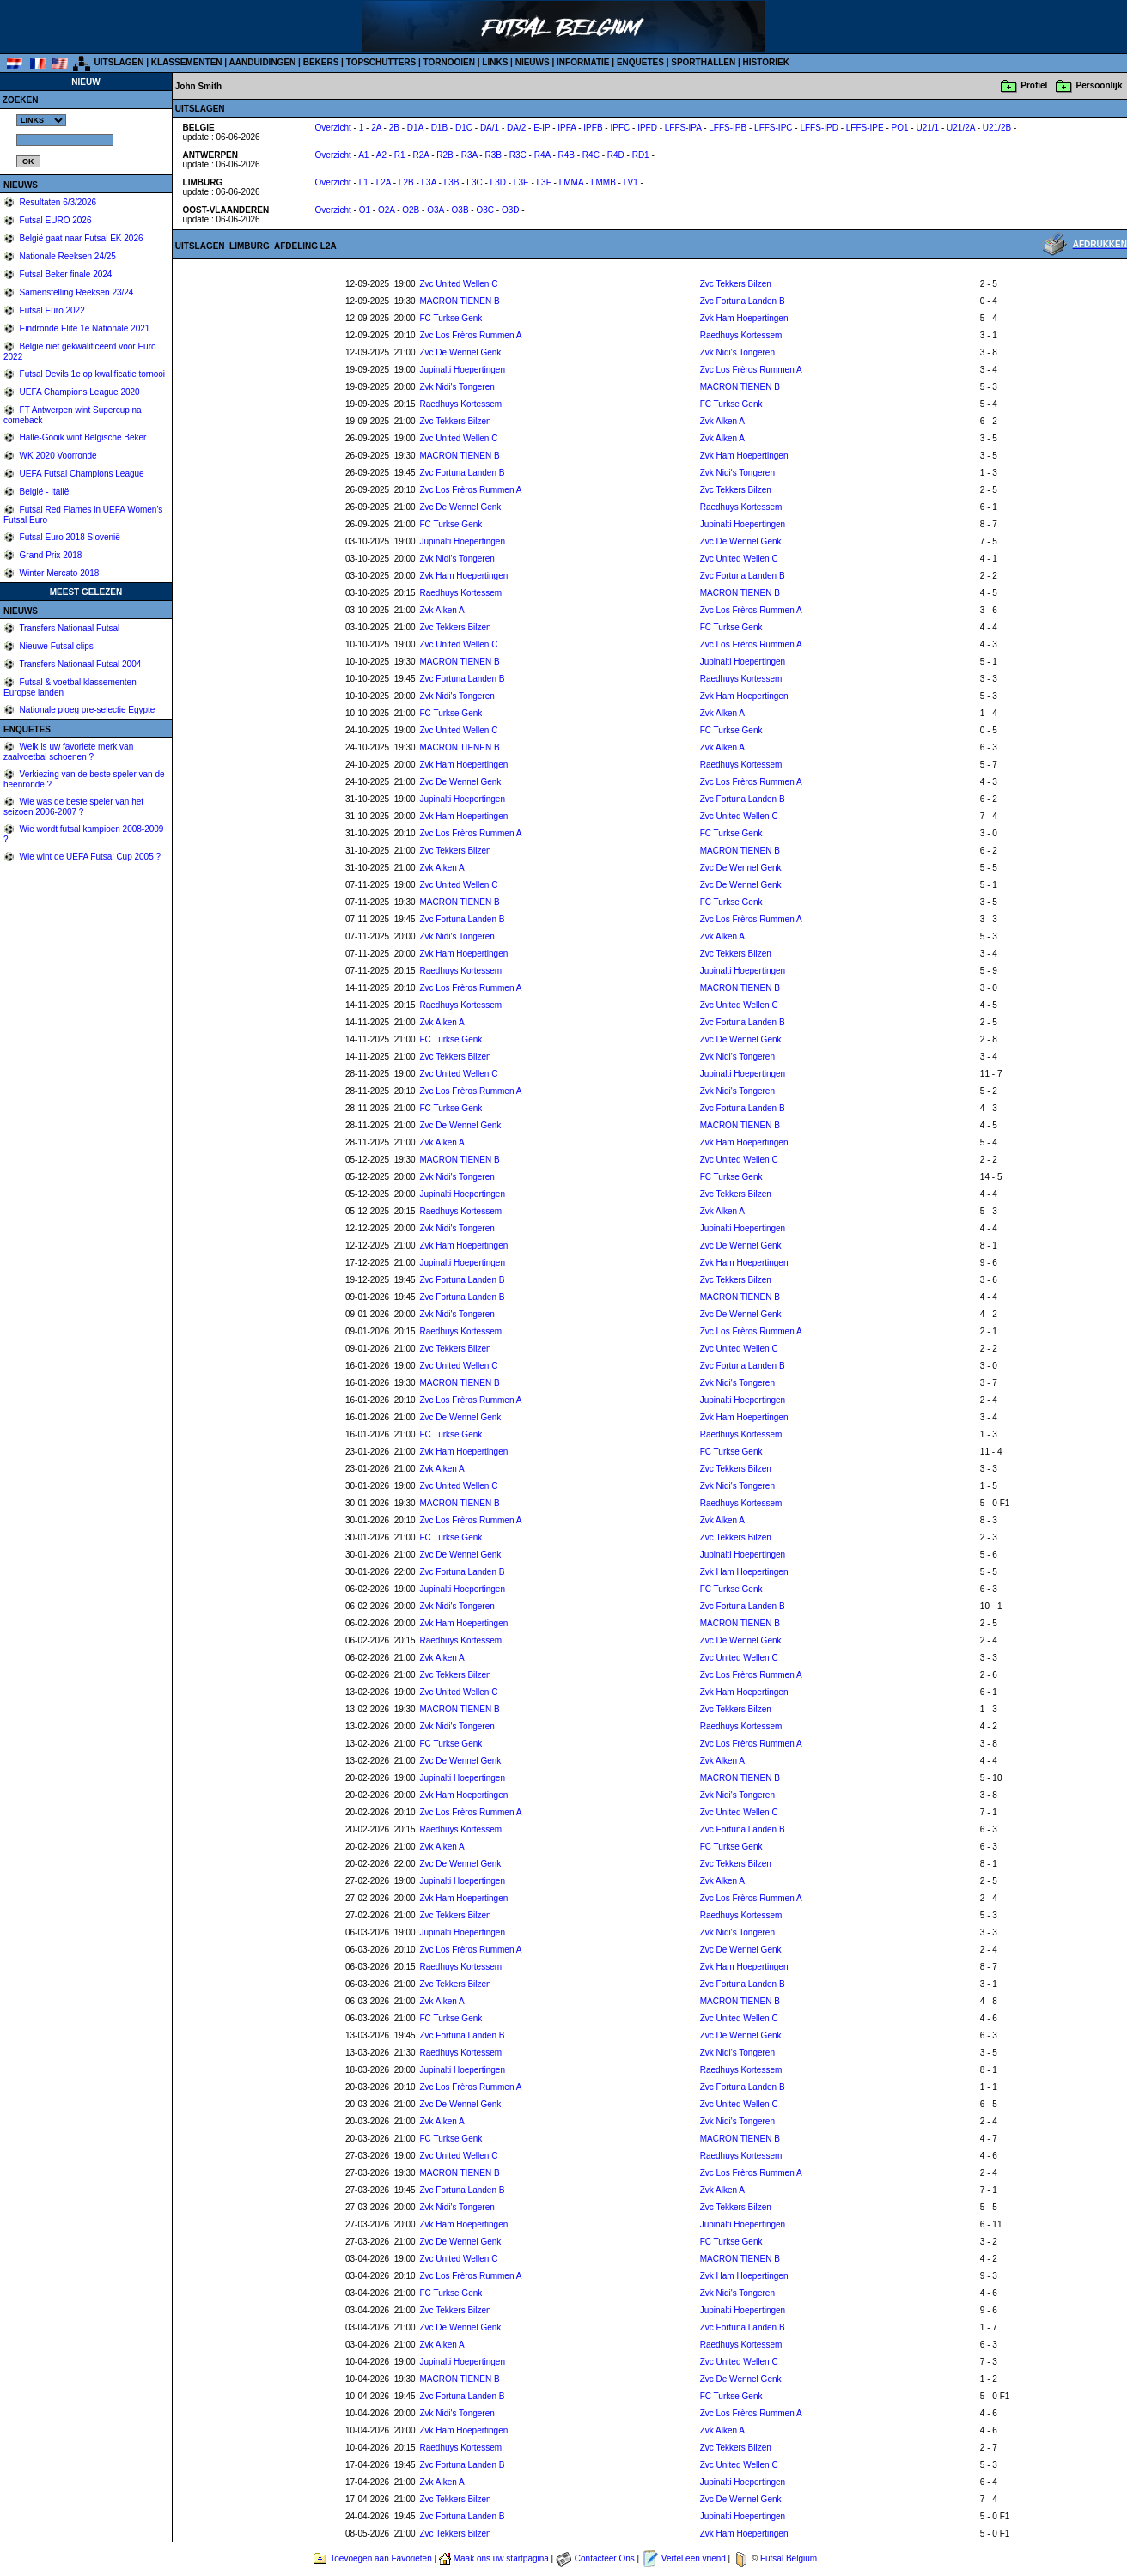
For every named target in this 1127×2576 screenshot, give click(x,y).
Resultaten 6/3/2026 (56, 202)
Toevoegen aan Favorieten (380, 2558)
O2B (410, 210)
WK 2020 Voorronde (57, 455)
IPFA (566, 127)
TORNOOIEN (449, 62)
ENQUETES (640, 62)
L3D (498, 182)
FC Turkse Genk (450, 318)
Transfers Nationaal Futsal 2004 (79, 664)
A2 (381, 155)
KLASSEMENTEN (186, 62)
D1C (463, 127)
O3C (485, 210)
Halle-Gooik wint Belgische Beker (82, 437)
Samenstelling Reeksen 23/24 (75, 292)
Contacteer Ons (605, 2558)
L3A (429, 182)
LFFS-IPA (683, 127)
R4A (542, 155)
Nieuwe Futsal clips (55, 646)
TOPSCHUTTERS (381, 62)
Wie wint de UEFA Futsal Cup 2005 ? (89, 856)
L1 (364, 182)
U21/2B (997, 127)
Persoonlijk (1099, 85)
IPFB (592, 127)
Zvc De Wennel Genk (460, 352)
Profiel (1033, 85)
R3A (469, 155)
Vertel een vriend (693, 2558)
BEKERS (321, 62)
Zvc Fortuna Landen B (742, 301)
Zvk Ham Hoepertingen (744, 318)
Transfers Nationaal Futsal (68, 628)
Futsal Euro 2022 (51, 310)
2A (376, 127)
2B (394, 127)
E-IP (541, 127)
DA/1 (489, 127)
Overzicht (333, 127)
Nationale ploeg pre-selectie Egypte (86, 709)
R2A (421, 155)
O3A (435, 210)
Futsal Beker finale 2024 (65, 274)
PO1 (900, 127)
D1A (415, 127)
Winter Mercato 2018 (58, 573)
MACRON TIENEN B (459, 301)
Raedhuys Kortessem (741, 335)
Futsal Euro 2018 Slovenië (68, 537)
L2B (406, 182)
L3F (544, 182)
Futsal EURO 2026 (54, 220)
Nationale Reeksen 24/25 (66, 256)
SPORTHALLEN (703, 62)
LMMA (571, 182)
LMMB (603, 182)
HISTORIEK (766, 62)
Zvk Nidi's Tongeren (737, 352)
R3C (518, 155)
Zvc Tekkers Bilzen (735, 284)
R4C (591, 155)
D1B (439, 127)
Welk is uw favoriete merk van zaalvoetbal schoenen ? (68, 752)
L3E (521, 182)
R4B (566, 155)
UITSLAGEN (119, 62)
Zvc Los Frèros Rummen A (470, 335)
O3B (460, 210)
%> (41, 120)
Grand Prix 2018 (49, 555)
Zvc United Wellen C (458, 284)
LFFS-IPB (727, 127)
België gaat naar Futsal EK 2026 (80, 238)
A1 (363, 155)
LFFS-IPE (865, 127)
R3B (492, 155)
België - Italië (43, 491)
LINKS (495, 62)
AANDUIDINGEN (262, 62)
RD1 (640, 155)
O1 (364, 210)
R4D (615, 155)
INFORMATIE (583, 62)
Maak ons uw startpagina (501, 2558)
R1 (399, 155)
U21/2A (961, 127)
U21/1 (927, 127)
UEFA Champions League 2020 (78, 392)
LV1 (631, 182)
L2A (383, 182)
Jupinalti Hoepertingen (462, 369)
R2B (444, 155)
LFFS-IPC (773, 127)
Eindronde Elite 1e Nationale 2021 (83, 328)
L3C (474, 182)
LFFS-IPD (819, 127)
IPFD (647, 127)
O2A (386, 210)
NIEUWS (532, 62)
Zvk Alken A (722, 421)
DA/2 (516, 127)
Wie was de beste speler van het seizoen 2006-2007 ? (73, 807)
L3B (452, 182)
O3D (511, 210)
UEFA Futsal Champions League (80, 473)
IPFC (620, 127)
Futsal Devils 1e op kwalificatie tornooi (91, 374)
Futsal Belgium (788, 2558)
